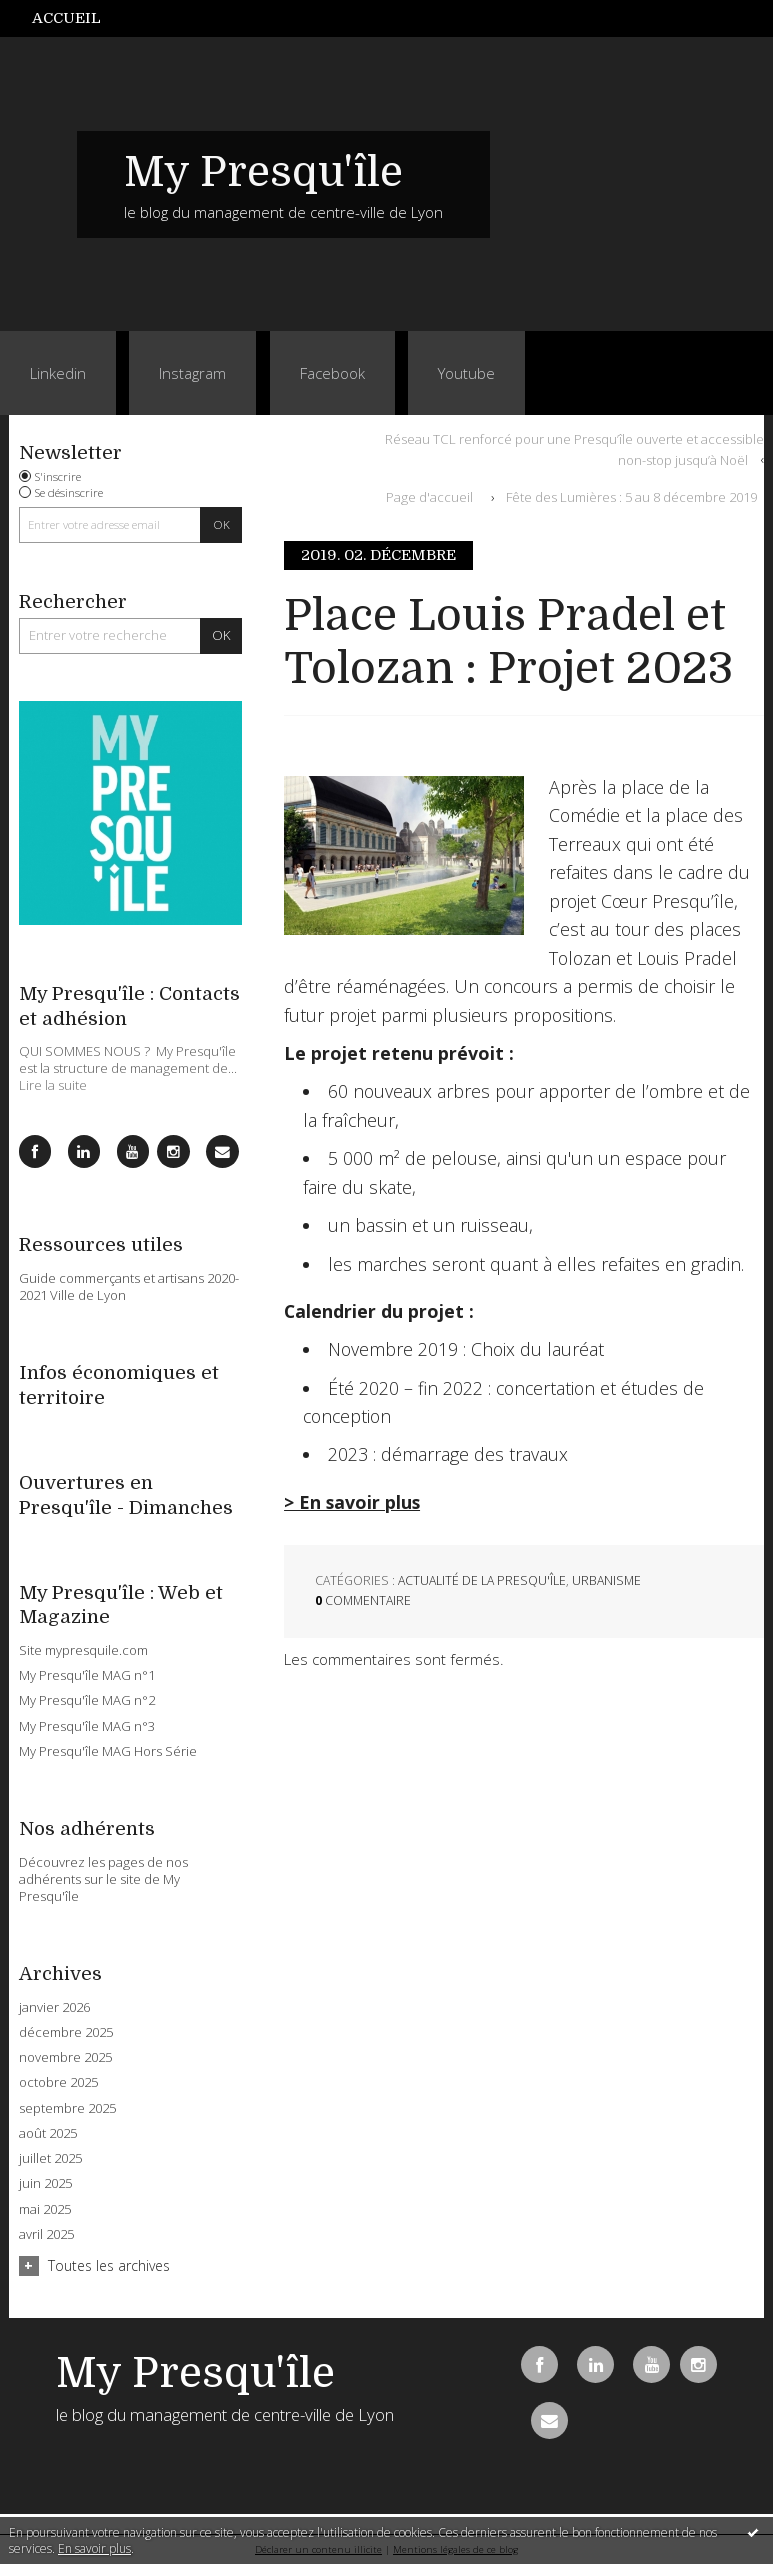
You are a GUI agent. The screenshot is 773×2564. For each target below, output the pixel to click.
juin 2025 (45, 2183)
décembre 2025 (66, 2032)
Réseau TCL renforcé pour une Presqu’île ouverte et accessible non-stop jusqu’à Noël (574, 448)
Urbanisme (606, 1580)
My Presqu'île (263, 172)
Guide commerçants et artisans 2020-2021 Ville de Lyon (129, 1286)
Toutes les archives (109, 2265)
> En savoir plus (352, 1502)
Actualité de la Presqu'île (482, 1580)
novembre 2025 (65, 2057)
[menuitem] (77, 18)
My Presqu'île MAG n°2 (87, 1700)
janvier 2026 (54, 2007)
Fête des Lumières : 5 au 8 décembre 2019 (631, 497)
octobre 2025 (58, 2082)
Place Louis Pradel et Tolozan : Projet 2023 (508, 642)
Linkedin (58, 373)
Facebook (332, 373)
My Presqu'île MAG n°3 (87, 1726)
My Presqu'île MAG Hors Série (108, 1751)
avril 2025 (46, 2234)
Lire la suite (53, 1085)
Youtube (466, 373)
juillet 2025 (50, 2158)
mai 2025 (45, 2209)
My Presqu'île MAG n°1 (87, 1675)
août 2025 (48, 2133)
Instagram (192, 373)
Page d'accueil (429, 497)
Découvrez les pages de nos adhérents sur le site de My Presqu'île (103, 1879)
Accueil (66, 18)
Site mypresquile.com (83, 1650)
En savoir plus (94, 2548)
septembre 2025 (67, 2108)
